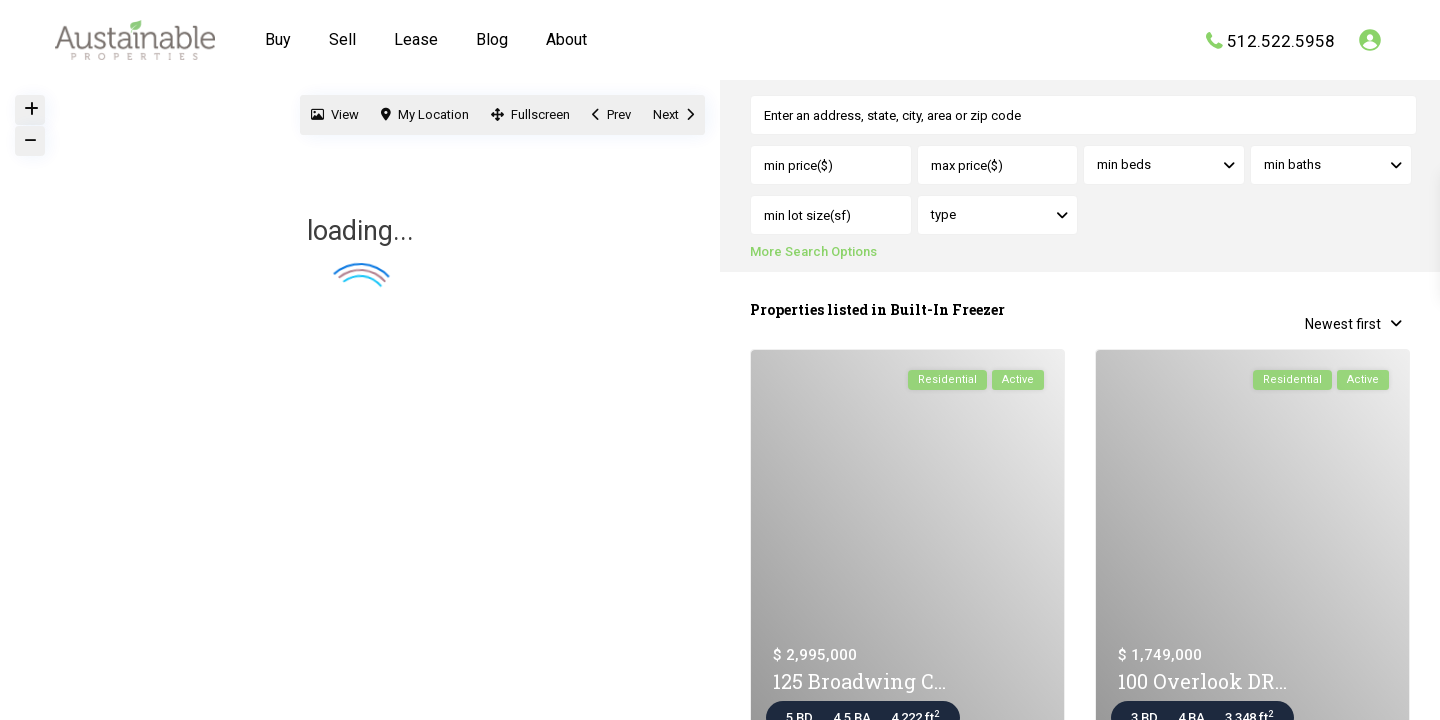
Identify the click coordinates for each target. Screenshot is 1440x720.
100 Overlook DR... (1202, 683)
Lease (416, 39)
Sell (342, 39)
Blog (492, 39)
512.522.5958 (1281, 40)
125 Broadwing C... (859, 683)
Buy (278, 39)
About (566, 39)
